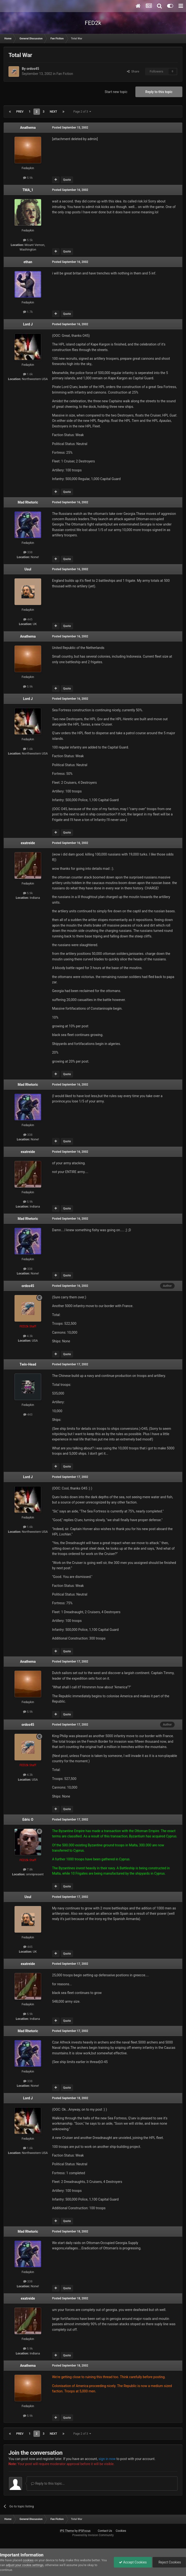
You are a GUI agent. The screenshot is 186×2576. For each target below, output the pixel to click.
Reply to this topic (158, 92)
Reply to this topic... (48, 2483)
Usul (27, 569)
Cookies (121, 2531)
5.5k (28, 240)
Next (53, 111)
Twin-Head (28, 1364)
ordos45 (32, 69)
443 (27, 1414)
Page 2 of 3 (82, 111)
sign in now (107, 2459)
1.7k (28, 312)
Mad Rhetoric (28, 502)
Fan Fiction (64, 74)
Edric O (28, 1819)
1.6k (28, 374)
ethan (27, 262)
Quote (67, 179)
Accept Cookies (133, 2562)
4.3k (28, 1336)
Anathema (28, 128)
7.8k (28, 1869)
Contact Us (105, 2531)
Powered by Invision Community (93, 2535)
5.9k (28, 178)
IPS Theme (67, 2531)
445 (27, 619)
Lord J (28, 324)
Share (133, 71)
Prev (19, 111)
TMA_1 (28, 190)
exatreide (28, 843)
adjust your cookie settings (24, 2565)
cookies (28, 2560)
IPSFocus (84, 2531)
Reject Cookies (169, 2562)
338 (27, 552)
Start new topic (116, 92)
